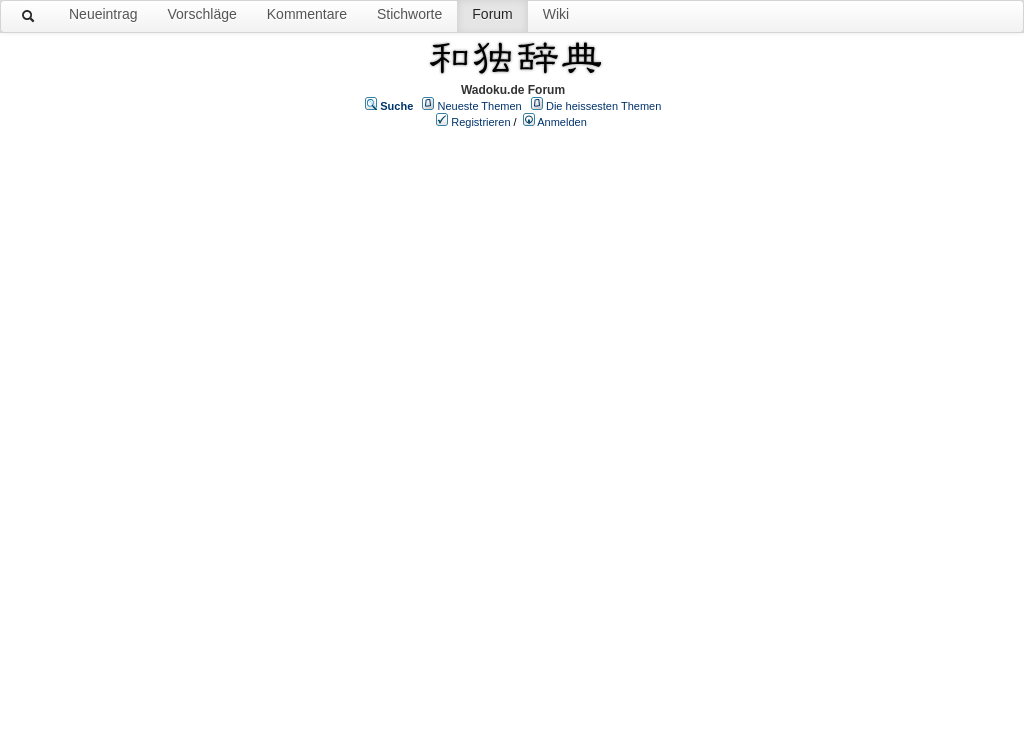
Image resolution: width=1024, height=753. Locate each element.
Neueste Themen (480, 106)
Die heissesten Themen (603, 106)
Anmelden (562, 122)
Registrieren (480, 122)
